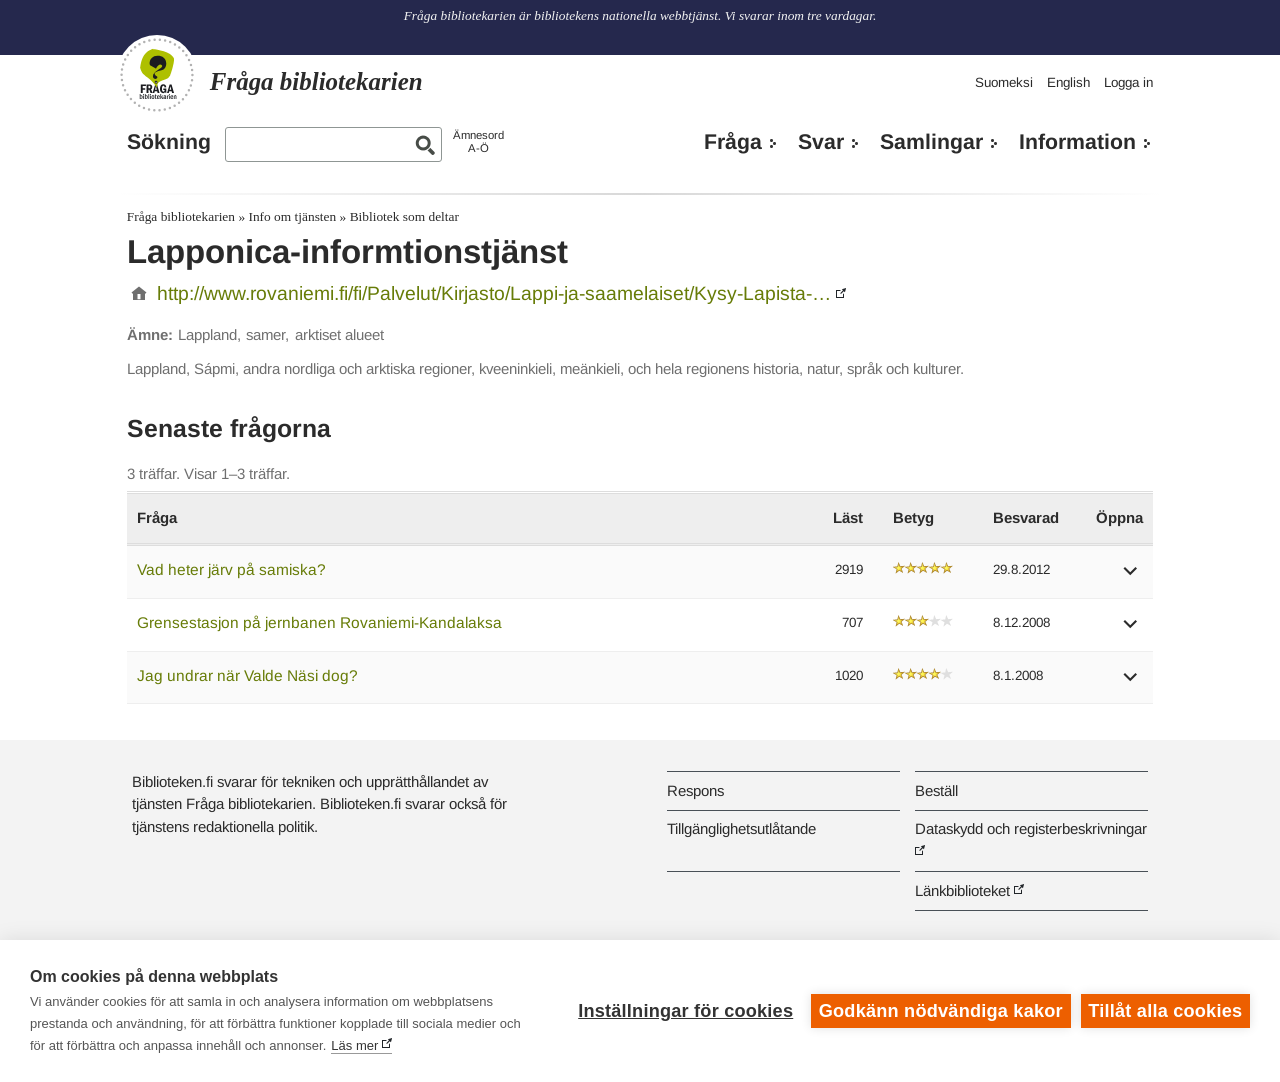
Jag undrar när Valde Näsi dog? (247, 675)
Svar (821, 142)
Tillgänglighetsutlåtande (741, 828)
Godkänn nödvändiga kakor (941, 1011)
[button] (1131, 577)
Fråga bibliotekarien (181, 216)
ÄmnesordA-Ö (478, 141)
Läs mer (354, 1045)
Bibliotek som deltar (404, 216)
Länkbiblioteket (962, 890)
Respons (695, 790)
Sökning (169, 142)
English (1068, 82)
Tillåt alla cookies (1165, 1011)
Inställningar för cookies (685, 1011)
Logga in (1128, 82)
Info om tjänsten (292, 216)
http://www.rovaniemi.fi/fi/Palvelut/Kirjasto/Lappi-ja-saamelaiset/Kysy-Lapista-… (494, 293)
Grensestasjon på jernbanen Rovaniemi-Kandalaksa (319, 622)
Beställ (936, 790)
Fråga (733, 142)
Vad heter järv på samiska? (231, 569)
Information (1077, 142)
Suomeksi (1004, 82)
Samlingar (931, 142)
